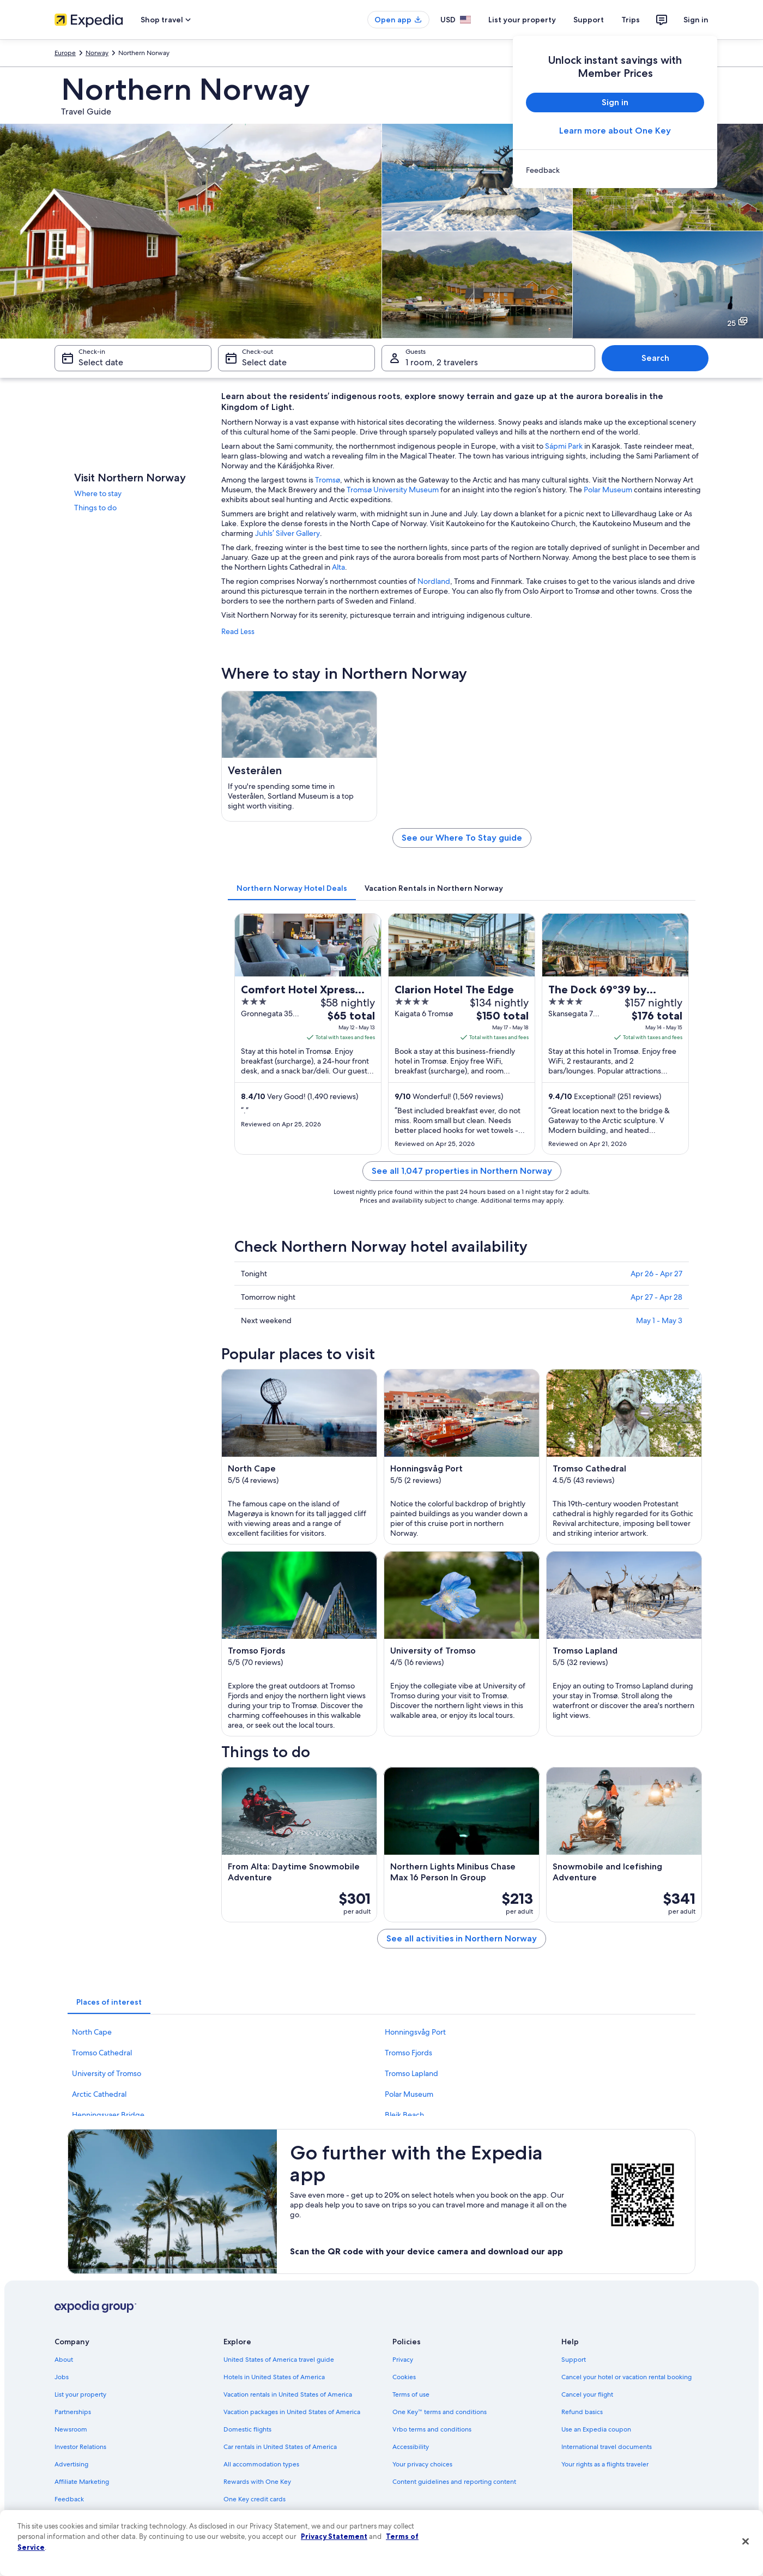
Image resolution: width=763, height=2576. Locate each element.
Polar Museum (608, 489)
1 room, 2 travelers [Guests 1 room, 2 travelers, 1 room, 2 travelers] (441, 362)
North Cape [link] (92, 2032)
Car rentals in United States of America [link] (280, 2446)
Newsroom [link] (71, 2429)
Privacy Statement (334, 2536)
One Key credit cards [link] (254, 2499)
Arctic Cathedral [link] (99, 2094)
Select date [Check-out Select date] (264, 362)
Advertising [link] (71, 2464)
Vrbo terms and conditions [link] (431, 2429)
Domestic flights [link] (247, 2429)
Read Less (238, 631)
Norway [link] (97, 53)
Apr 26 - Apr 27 (656, 1273)
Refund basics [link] (582, 2412)
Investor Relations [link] (80, 2446)
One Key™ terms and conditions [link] (439, 2412)
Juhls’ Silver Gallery (287, 533)
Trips (630, 20)
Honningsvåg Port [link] (415, 2032)
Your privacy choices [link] (422, 2464)
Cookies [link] (404, 2377)
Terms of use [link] (410, 2394)
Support (588, 20)
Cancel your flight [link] (587, 2394)
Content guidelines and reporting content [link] (454, 2481)
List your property (522, 20)
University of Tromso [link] (106, 2073)
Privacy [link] (402, 2359)
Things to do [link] (95, 507)
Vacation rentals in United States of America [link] (287, 2394)
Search (655, 358)
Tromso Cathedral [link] (102, 2053)
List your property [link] (80, 2394)
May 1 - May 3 (659, 1320)
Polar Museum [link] (409, 2094)
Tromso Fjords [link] (408, 2053)
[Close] (746, 2542)
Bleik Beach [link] (404, 2115)
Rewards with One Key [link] (257, 2481)
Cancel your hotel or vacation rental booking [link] (626, 2377)
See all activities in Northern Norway (461, 1938)
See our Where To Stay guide (462, 837)
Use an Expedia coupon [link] (596, 2429)
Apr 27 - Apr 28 (656, 1297)
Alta (338, 567)
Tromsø (327, 480)
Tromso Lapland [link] (411, 2073)
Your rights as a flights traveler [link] (605, 2464)
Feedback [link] (69, 2499)
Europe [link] (65, 53)
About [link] (64, 2359)
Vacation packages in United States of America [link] (291, 2412)
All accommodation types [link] (261, 2464)
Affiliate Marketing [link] (82, 2481)
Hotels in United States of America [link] (274, 2377)
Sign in (695, 20)
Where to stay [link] (98, 493)
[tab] (292, 888)
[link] (615, 170)
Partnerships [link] (73, 2412)
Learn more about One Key (615, 130)
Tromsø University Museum (393, 489)
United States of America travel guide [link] (278, 2359)
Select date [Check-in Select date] (100, 362)
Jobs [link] (62, 2377)
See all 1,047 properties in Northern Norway (462, 1171)
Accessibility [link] (410, 2446)
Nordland (433, 581)
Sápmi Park (564, 446)
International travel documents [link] (606, 2446)
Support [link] (573, 2359)
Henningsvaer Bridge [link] (108, 2115)
